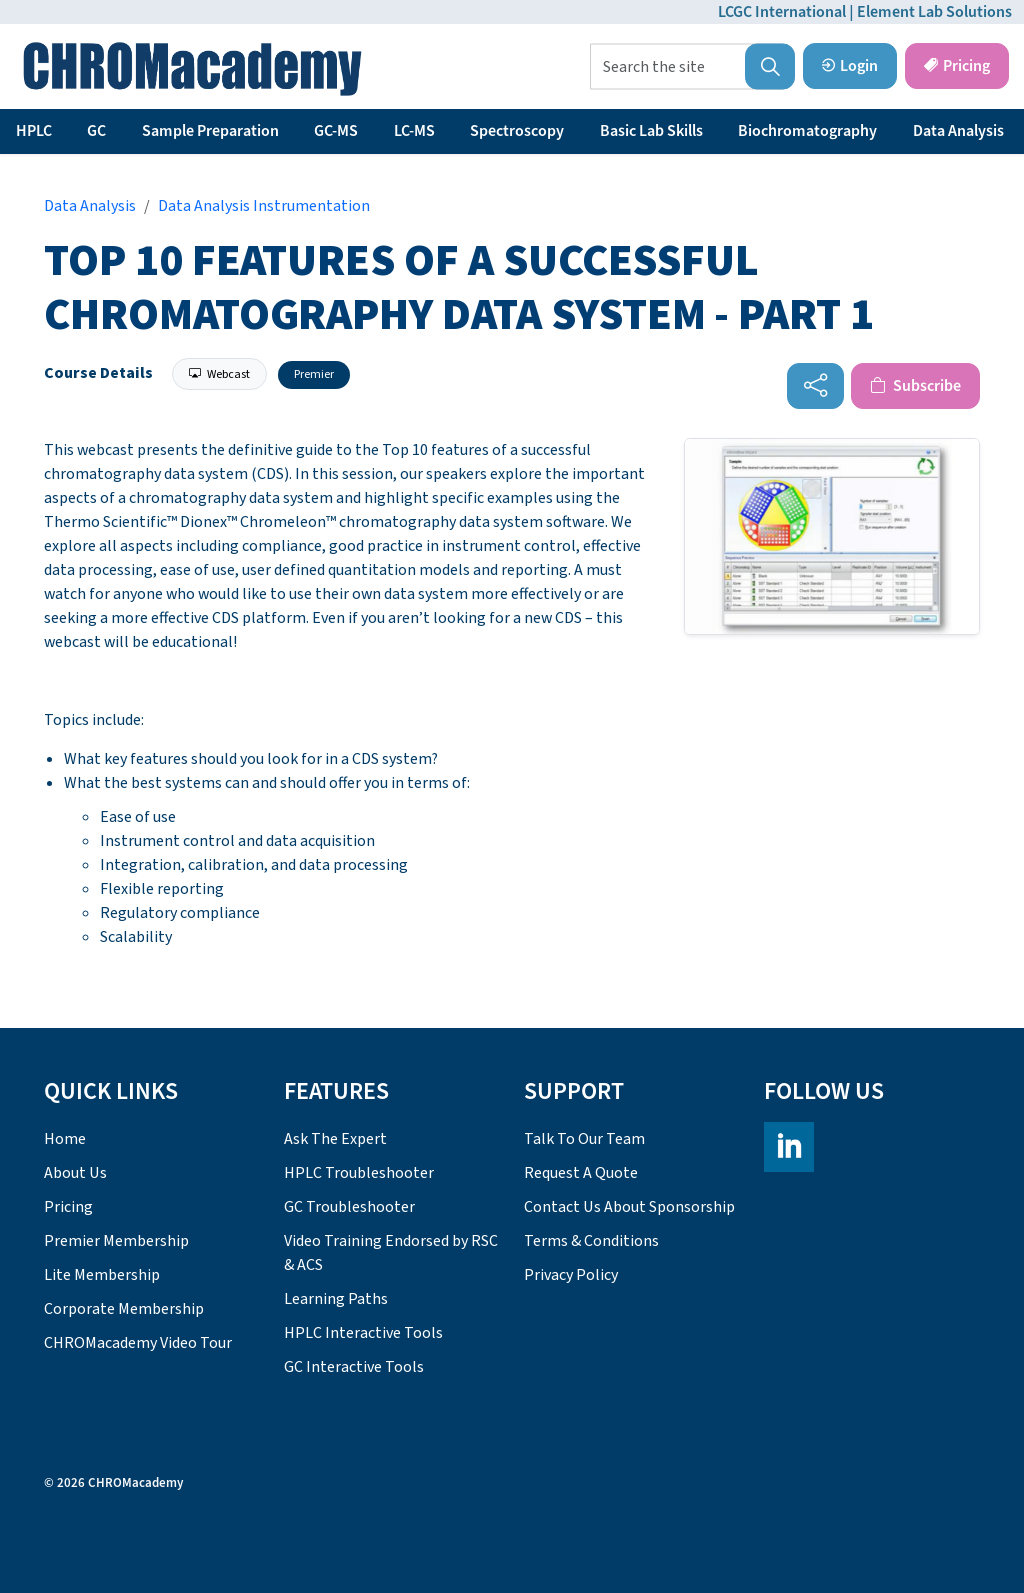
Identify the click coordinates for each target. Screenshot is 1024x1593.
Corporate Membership (124, 1309)
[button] (770, 67)
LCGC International (782, 12)
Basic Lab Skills (651, 131)
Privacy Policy (571, 1275)
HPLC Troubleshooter (359, 1173)
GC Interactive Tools (354, 1367)
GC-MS (336, 131)
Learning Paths (336, 1299)
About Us (75, 1173)
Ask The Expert (335, 1139)
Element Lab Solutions (934, 12)
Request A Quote (581, 1173)
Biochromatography (807, 131)
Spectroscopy (517, 131)
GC (96, 131)
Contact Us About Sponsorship (629, 1207)
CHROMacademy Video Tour (138, 1343)
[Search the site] (692, 67)
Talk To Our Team (584, 1139)
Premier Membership (116, 1241)
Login (850, 66)
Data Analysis (958, 131)
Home (65, 1139)
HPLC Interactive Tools (363, 1333)
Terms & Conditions (591, 1241)
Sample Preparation (210, 131)
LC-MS (414, 131)
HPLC (34, 131)
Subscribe (915, 386)
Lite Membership (102, 1275)
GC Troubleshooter (349, 1207)
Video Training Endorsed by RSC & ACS (391, 1253)
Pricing (957, 66)
